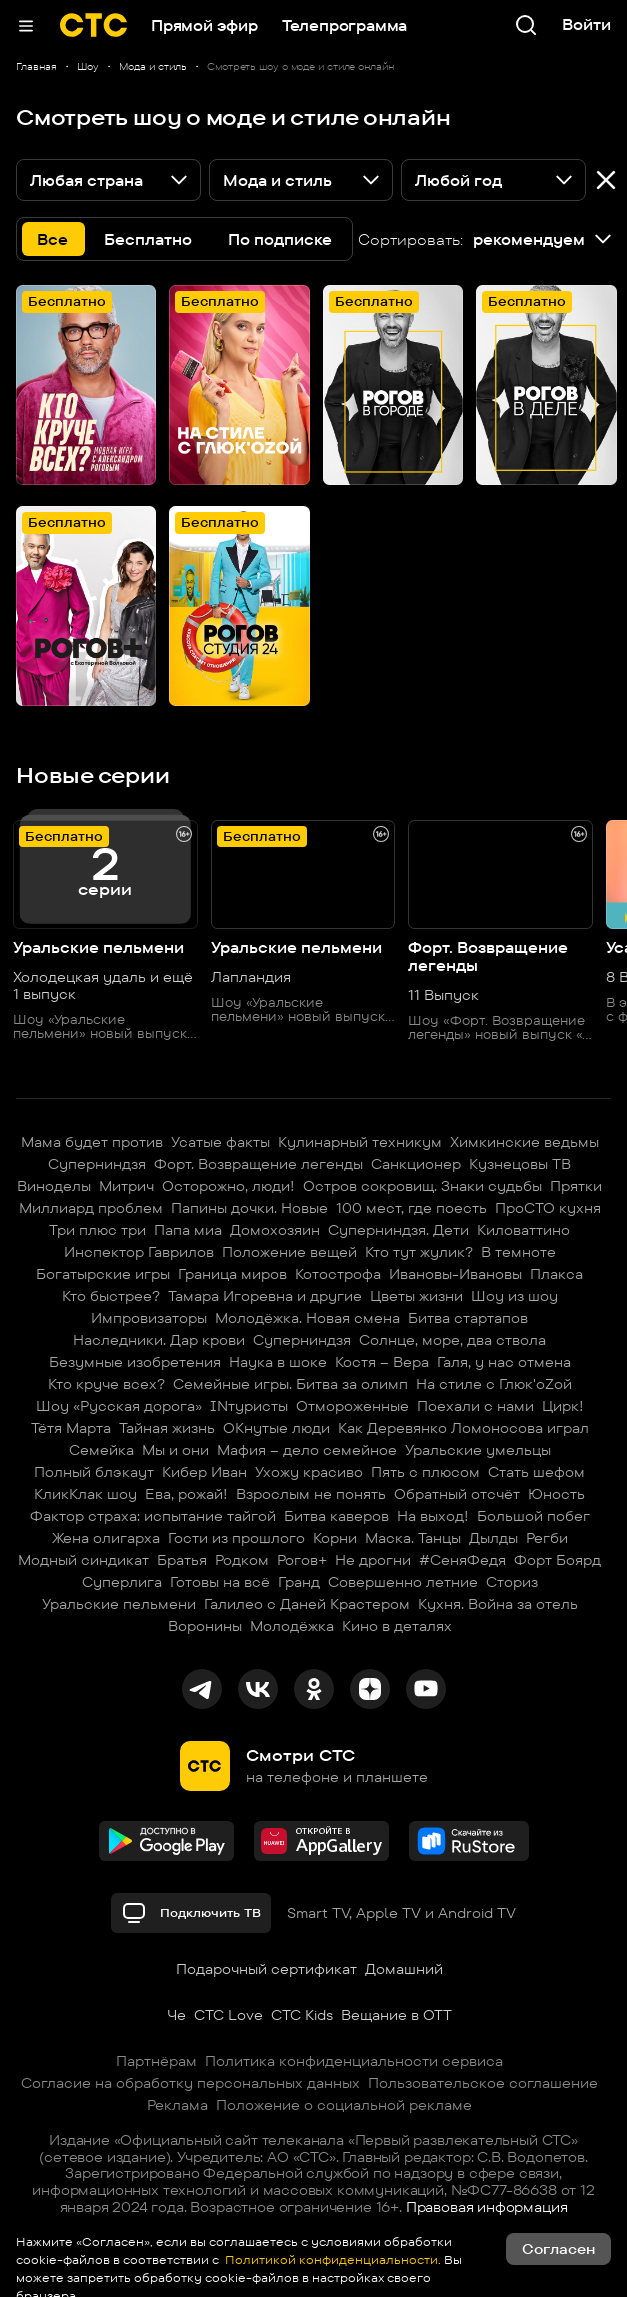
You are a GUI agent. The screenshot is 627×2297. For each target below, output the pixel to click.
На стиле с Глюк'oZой (494, 1384)
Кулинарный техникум (360, 1142)
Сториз (512, 1582)
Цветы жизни (416, 1296)
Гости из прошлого (236, 1538)
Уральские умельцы (478, 1450)
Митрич (126, 1186)
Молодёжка (292, 1626)
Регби (547, 1538)
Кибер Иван (204, 1472)
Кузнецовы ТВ (520, 1164)
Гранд (299, 1582)
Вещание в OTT (396, 2015)
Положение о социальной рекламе (344, 2105)
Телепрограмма (344, 25)
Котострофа (338, 1274)
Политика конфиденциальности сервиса (354, 2061)
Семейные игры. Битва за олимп (290, 1384)
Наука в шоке (278, 1362)
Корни (335, 1538)
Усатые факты (220, 1142)
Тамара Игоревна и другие (265, 1296)
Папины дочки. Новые (249, 1208)
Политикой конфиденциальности (330, 2259)
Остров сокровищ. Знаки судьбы (422, 1186)
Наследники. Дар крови (159, 1340)
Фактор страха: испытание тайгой (153, 1516)
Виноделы (54, 1186)
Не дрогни (373, 1560)
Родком (242, 1560)
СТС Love (228, 2015)
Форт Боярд (557, 1560)
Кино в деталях (397, 1626)
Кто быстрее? (111, 1296)
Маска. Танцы (413, 1538)
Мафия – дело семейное (307, 1450)
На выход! (433, 1516)
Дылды (493, 1538)
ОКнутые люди (276, 1428)
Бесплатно (148, 239)
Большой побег (533, 1516)
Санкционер (416, 1164)
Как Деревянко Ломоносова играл (463, 1428)
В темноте (518, 1252)
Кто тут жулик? (419, 1252)
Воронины (205, 1626)
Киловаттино (523, 1230)
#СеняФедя (462, 1560)
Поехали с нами (475, 1406)
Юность (556, 1494)
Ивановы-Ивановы (455, 1274)
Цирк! (563, 1406)
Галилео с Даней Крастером (307, 1604)
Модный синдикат (83, 1560)
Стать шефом (536, 1472)
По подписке (280, 239)
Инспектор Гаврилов (139, 1252)
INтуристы (249, 1406)
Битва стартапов (468, 1318)
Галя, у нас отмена (504, 1362)
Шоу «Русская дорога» (119, 1406)
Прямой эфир (204, 25)
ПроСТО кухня (548, 1208)
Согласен (558, 2249)
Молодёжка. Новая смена (307, 1318)
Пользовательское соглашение (483, 2083)
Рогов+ (302, 1560)
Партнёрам (156, 2061)
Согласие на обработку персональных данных (190, 2083)
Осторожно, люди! (228, 1186)
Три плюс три (97, 1230)
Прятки (576, 1186)
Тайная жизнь (167, 1428)
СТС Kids (302, 2015)
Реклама (177, 2105)
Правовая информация (487, 2207)
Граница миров (232, 1274)
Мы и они (175, 1450)
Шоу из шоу (514, 1296)
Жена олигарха (106, 1538)
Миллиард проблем (91, 1208)
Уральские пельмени (119, 1604)
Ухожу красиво (309, 1472)
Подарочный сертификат (266, 1969)
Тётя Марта (71, 1428)
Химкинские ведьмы (524, 1142)
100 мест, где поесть (411, 1208)
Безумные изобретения (135, 1362)
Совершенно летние (403, 1582)
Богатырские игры (103, 1274)
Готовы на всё (220, 1582)
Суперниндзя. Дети (398, 1230)
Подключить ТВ (191, 1913)
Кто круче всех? (106, 1384)
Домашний (404, 1969)
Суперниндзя (97, 1164)
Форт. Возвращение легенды (258, 1164)
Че (176, 2015)
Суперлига (122, 1582)
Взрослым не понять (311, 1494)
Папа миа (188, 1230)
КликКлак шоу (85, 1494)
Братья (182, 1560)
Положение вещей (289, 1252)
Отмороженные (352, 1406)
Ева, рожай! (186, 1494)
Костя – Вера (382, 1362)
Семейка (101, 1450)
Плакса (556, 1274)
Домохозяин (275, 1230)
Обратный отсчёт (457, 1494)
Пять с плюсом (425, 1472)
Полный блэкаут (94, 1472)
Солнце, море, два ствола (452, 1340)
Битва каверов (336, 1516)
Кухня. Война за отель (498, 1604)
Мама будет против (92, 1142)
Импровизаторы (149, 1318)
